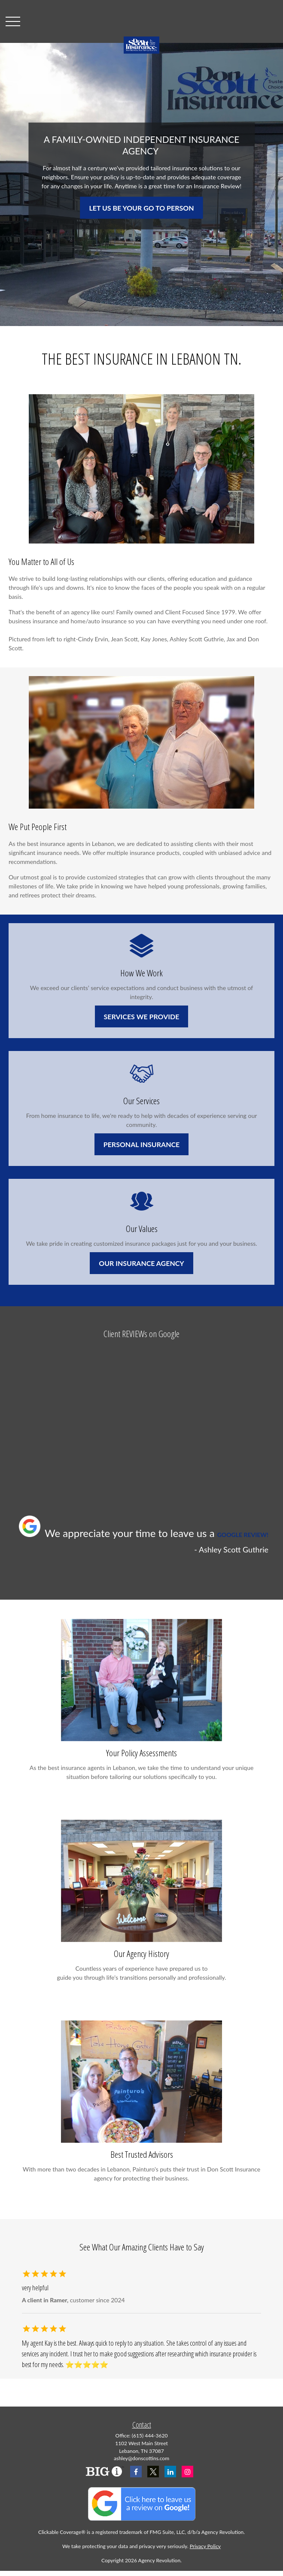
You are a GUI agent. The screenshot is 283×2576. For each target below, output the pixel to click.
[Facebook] (136, 2471)
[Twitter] (153, 2471)
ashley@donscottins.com (141, 2458)
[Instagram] (187, 2471)
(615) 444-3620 (150, 2435)
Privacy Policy (205, 2546)
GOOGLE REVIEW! (242, 1534)
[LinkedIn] (170, 2471)
